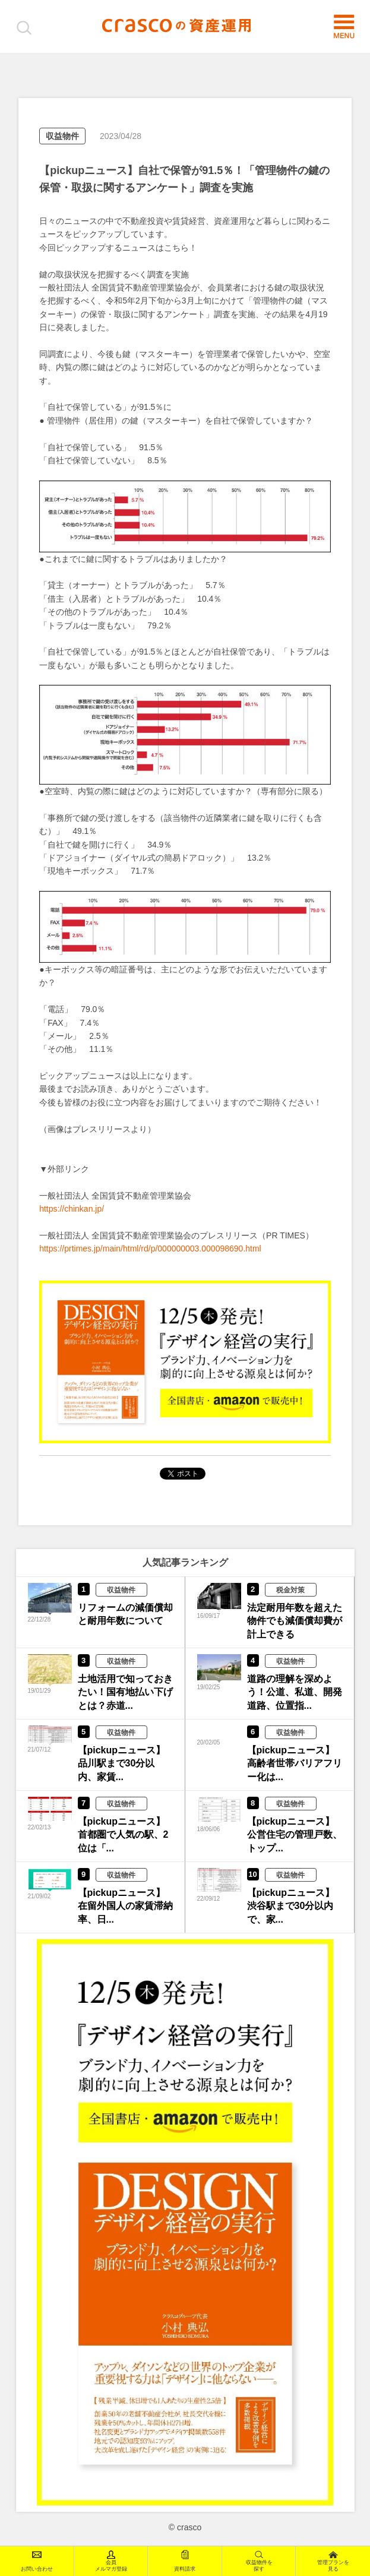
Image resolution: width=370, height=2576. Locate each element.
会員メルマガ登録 (111, 2561)
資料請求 (184, 2561)
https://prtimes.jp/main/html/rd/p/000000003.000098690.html (150, 1248)
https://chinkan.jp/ (71, 1208)
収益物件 (62, 136)
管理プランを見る (333, 2561)
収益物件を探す (259, 2561)
